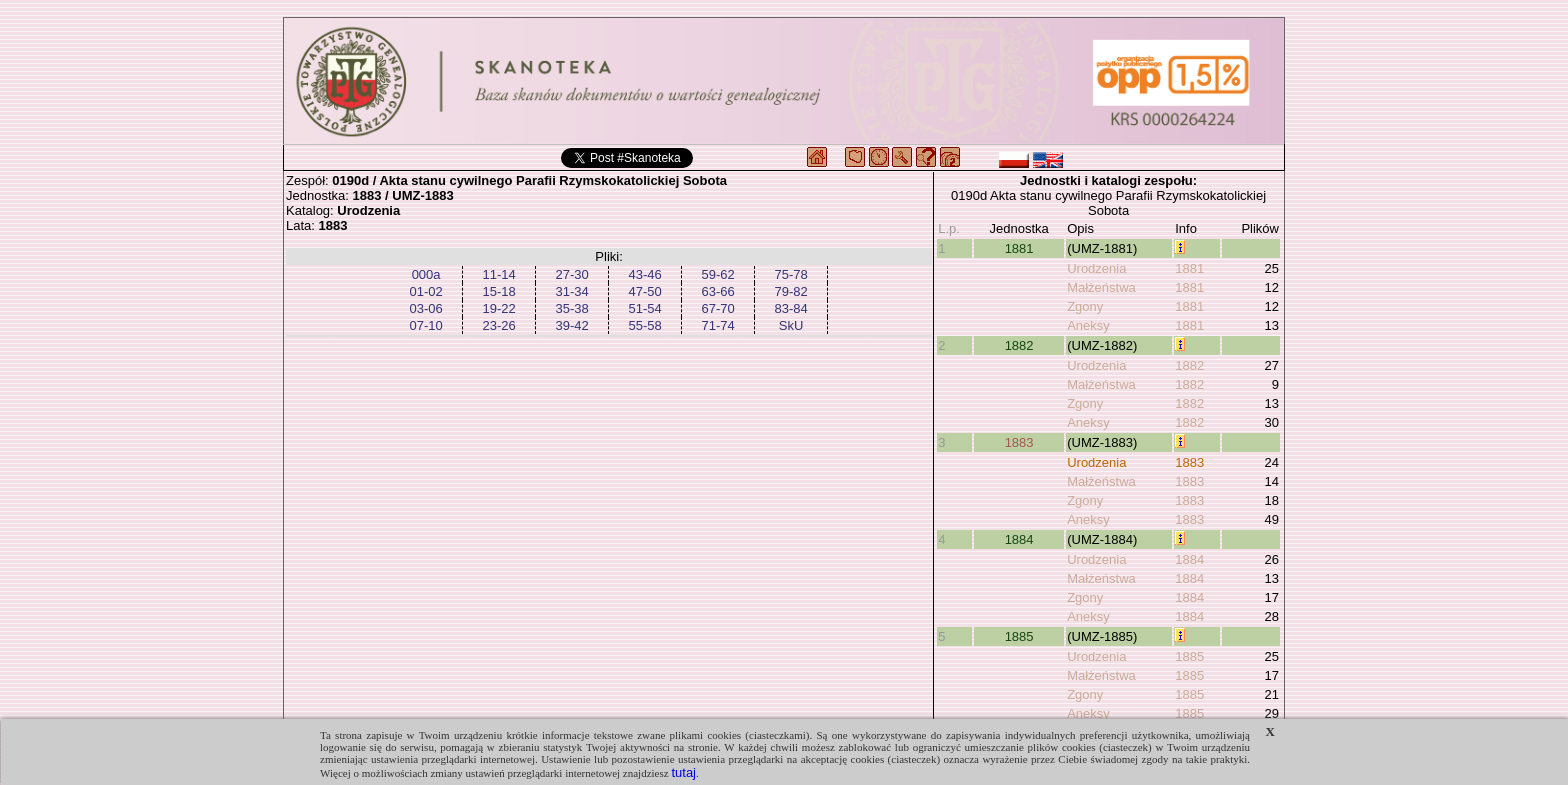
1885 (1019, 636)
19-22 (498, 308)
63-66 (717, 291)
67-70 (717, 308)
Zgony (1085, 306)
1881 (1019, 248)
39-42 (571, 325)
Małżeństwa (1101, 287)
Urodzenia (1096, 268)
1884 (1019, 539)
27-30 (571, 274)
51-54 (644, 308)
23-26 (498, 325)
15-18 (498, 291)
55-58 (644, 325)
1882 (1019, 345)
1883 (1019, 442)
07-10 (425, 325)
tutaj (683, 772)
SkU (791, 325)
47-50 (644, 291)
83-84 (790, 308)
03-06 (425, 308)
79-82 (790, 291)
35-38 (571, 308)
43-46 (644, 274)
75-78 (790, 274)
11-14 (498, 274)
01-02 (425, 291)
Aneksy (1088, 325)
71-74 (717, 325)
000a (426, 274)
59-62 (717, 274)
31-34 (571, 291)
